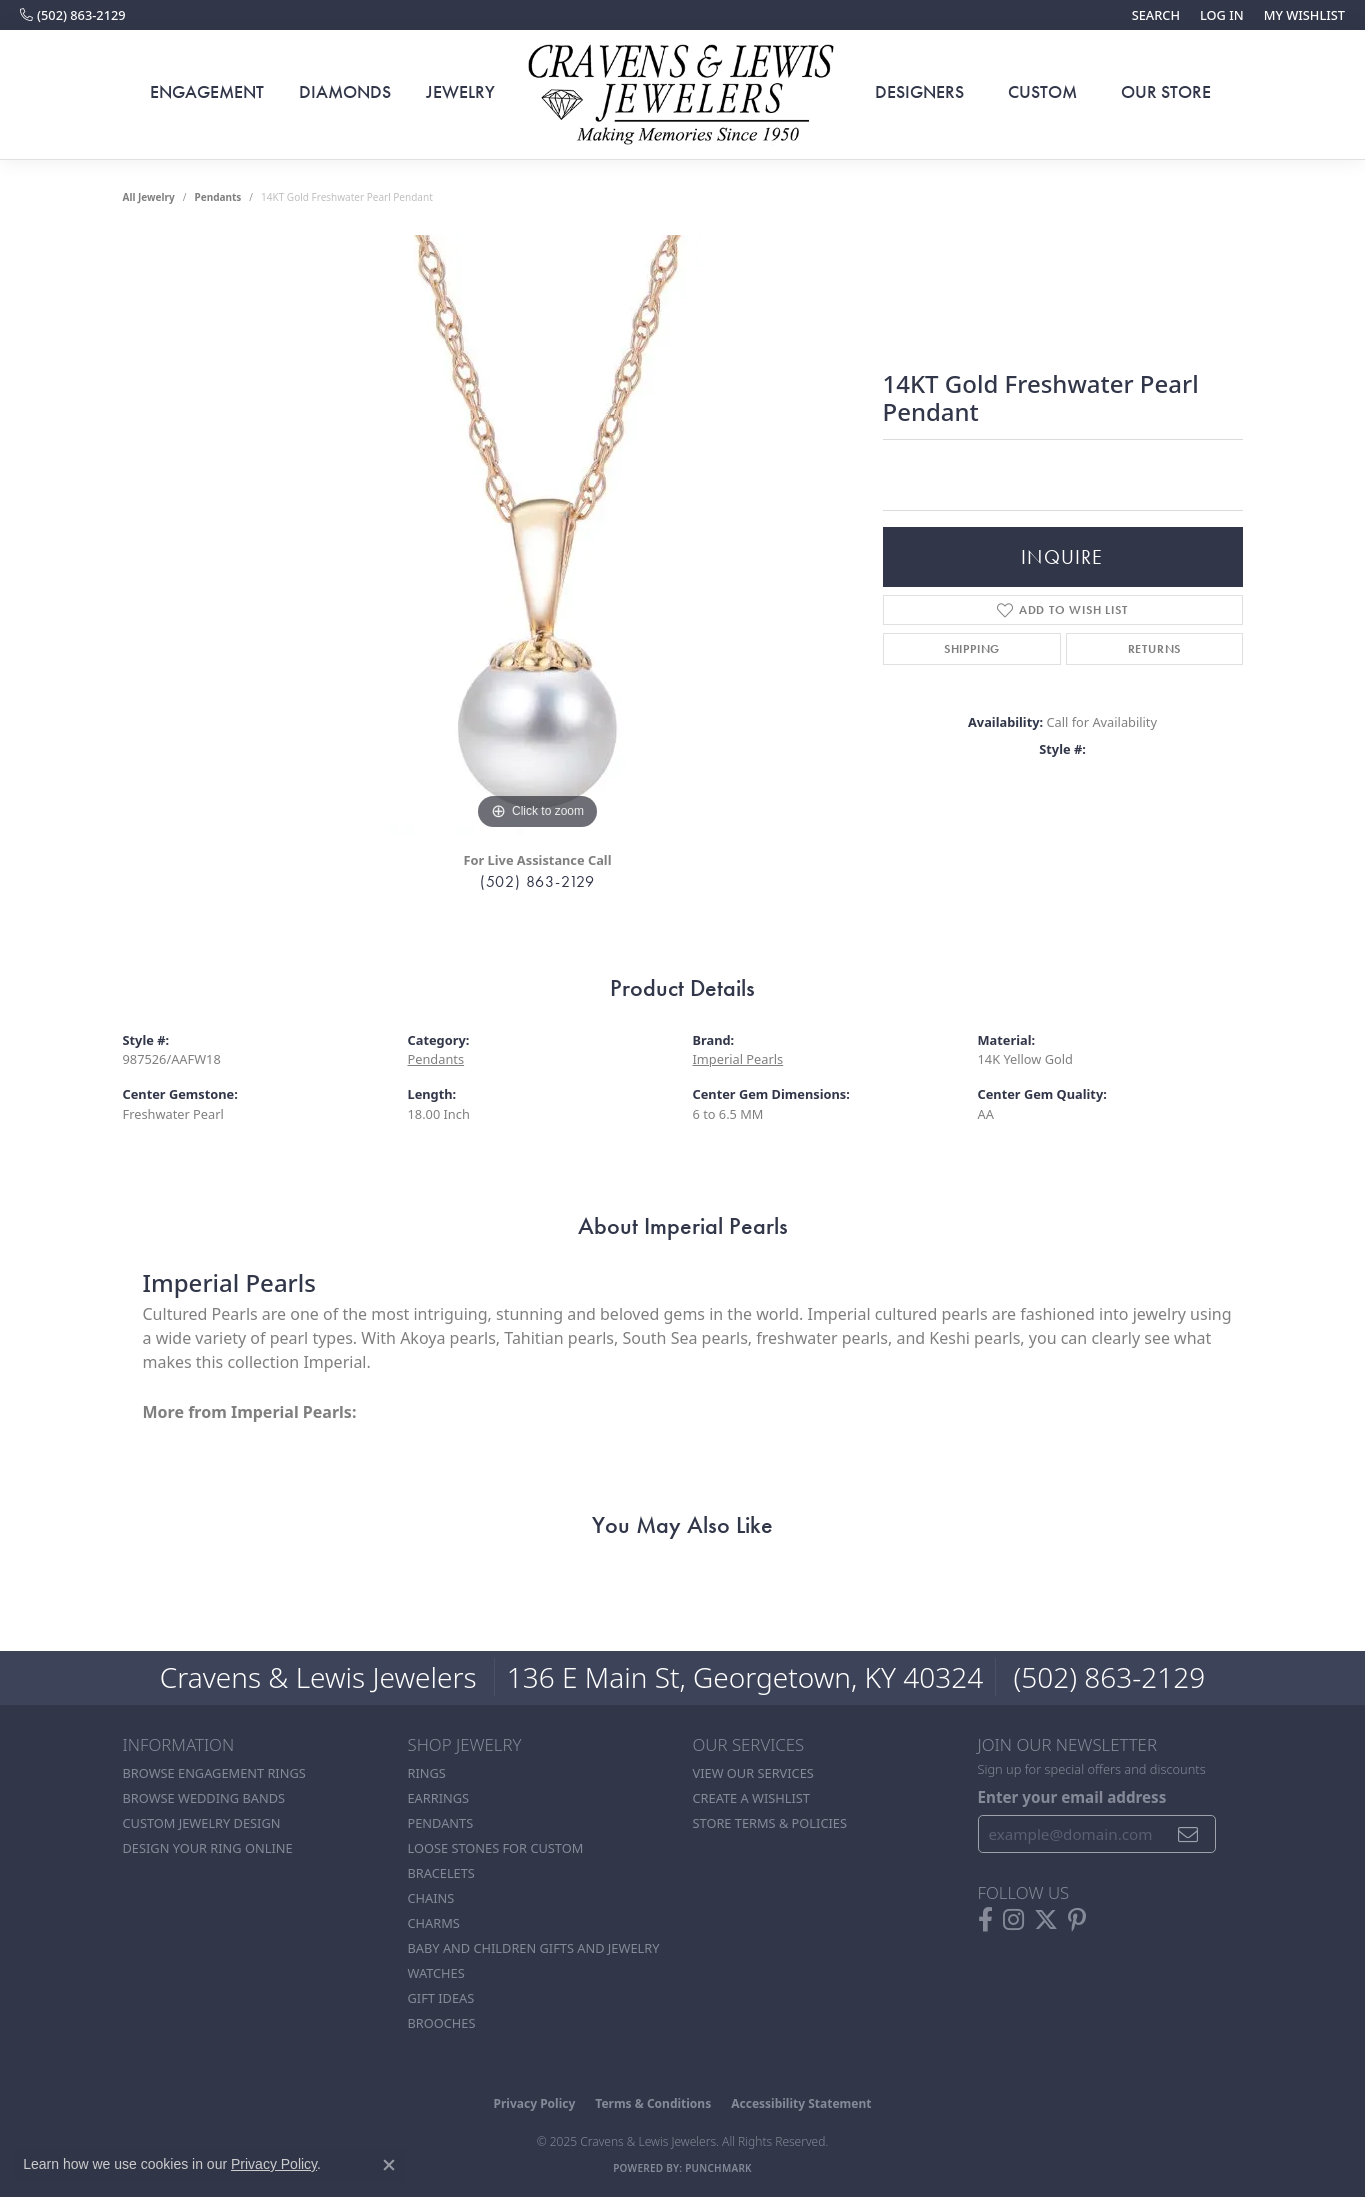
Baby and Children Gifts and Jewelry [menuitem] (534, 1948)
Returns (1155, 649)
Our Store (1166, 92)
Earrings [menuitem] (439, 1798)
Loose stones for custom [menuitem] (496, 1848)
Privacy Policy (535, 2103)
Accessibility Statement (801, 2103)
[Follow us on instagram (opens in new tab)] (1013, 1920)
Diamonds (345, 92)
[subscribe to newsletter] (1188, 1834)
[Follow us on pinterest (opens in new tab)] (1077, 1920)
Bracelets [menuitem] (441, 1873)
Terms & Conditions (653, 2103)
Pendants (217, 197)
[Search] (1156, 15)
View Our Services (753, 1773)
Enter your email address (1072, 1797)
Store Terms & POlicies (770, 1823)
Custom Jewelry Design (202, 1823)
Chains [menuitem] (431, 1898)
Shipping (972, 649)
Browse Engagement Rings (214, 1773)
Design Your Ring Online (208, 1848)
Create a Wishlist (751, 1798)
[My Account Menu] (1222, 15)
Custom (1042, 92)
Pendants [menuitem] (441, 1823)
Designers (919, 92)
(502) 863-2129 (537, 881)
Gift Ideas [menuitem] (441, 1998)
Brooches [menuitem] (442, 2023)
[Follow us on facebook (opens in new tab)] (985, 1920)
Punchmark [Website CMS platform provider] (718, 2168)
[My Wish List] (1304, 15)
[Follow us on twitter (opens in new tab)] (1046, 1920)
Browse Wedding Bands (204, 1798)
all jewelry (149, 197)
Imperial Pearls (738, 1059)
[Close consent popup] (389, 2165)
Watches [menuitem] (436, 1973)
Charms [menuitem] (434, 1923)
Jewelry (460, 92)
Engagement (207, 92)
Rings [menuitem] (427, 1773)
